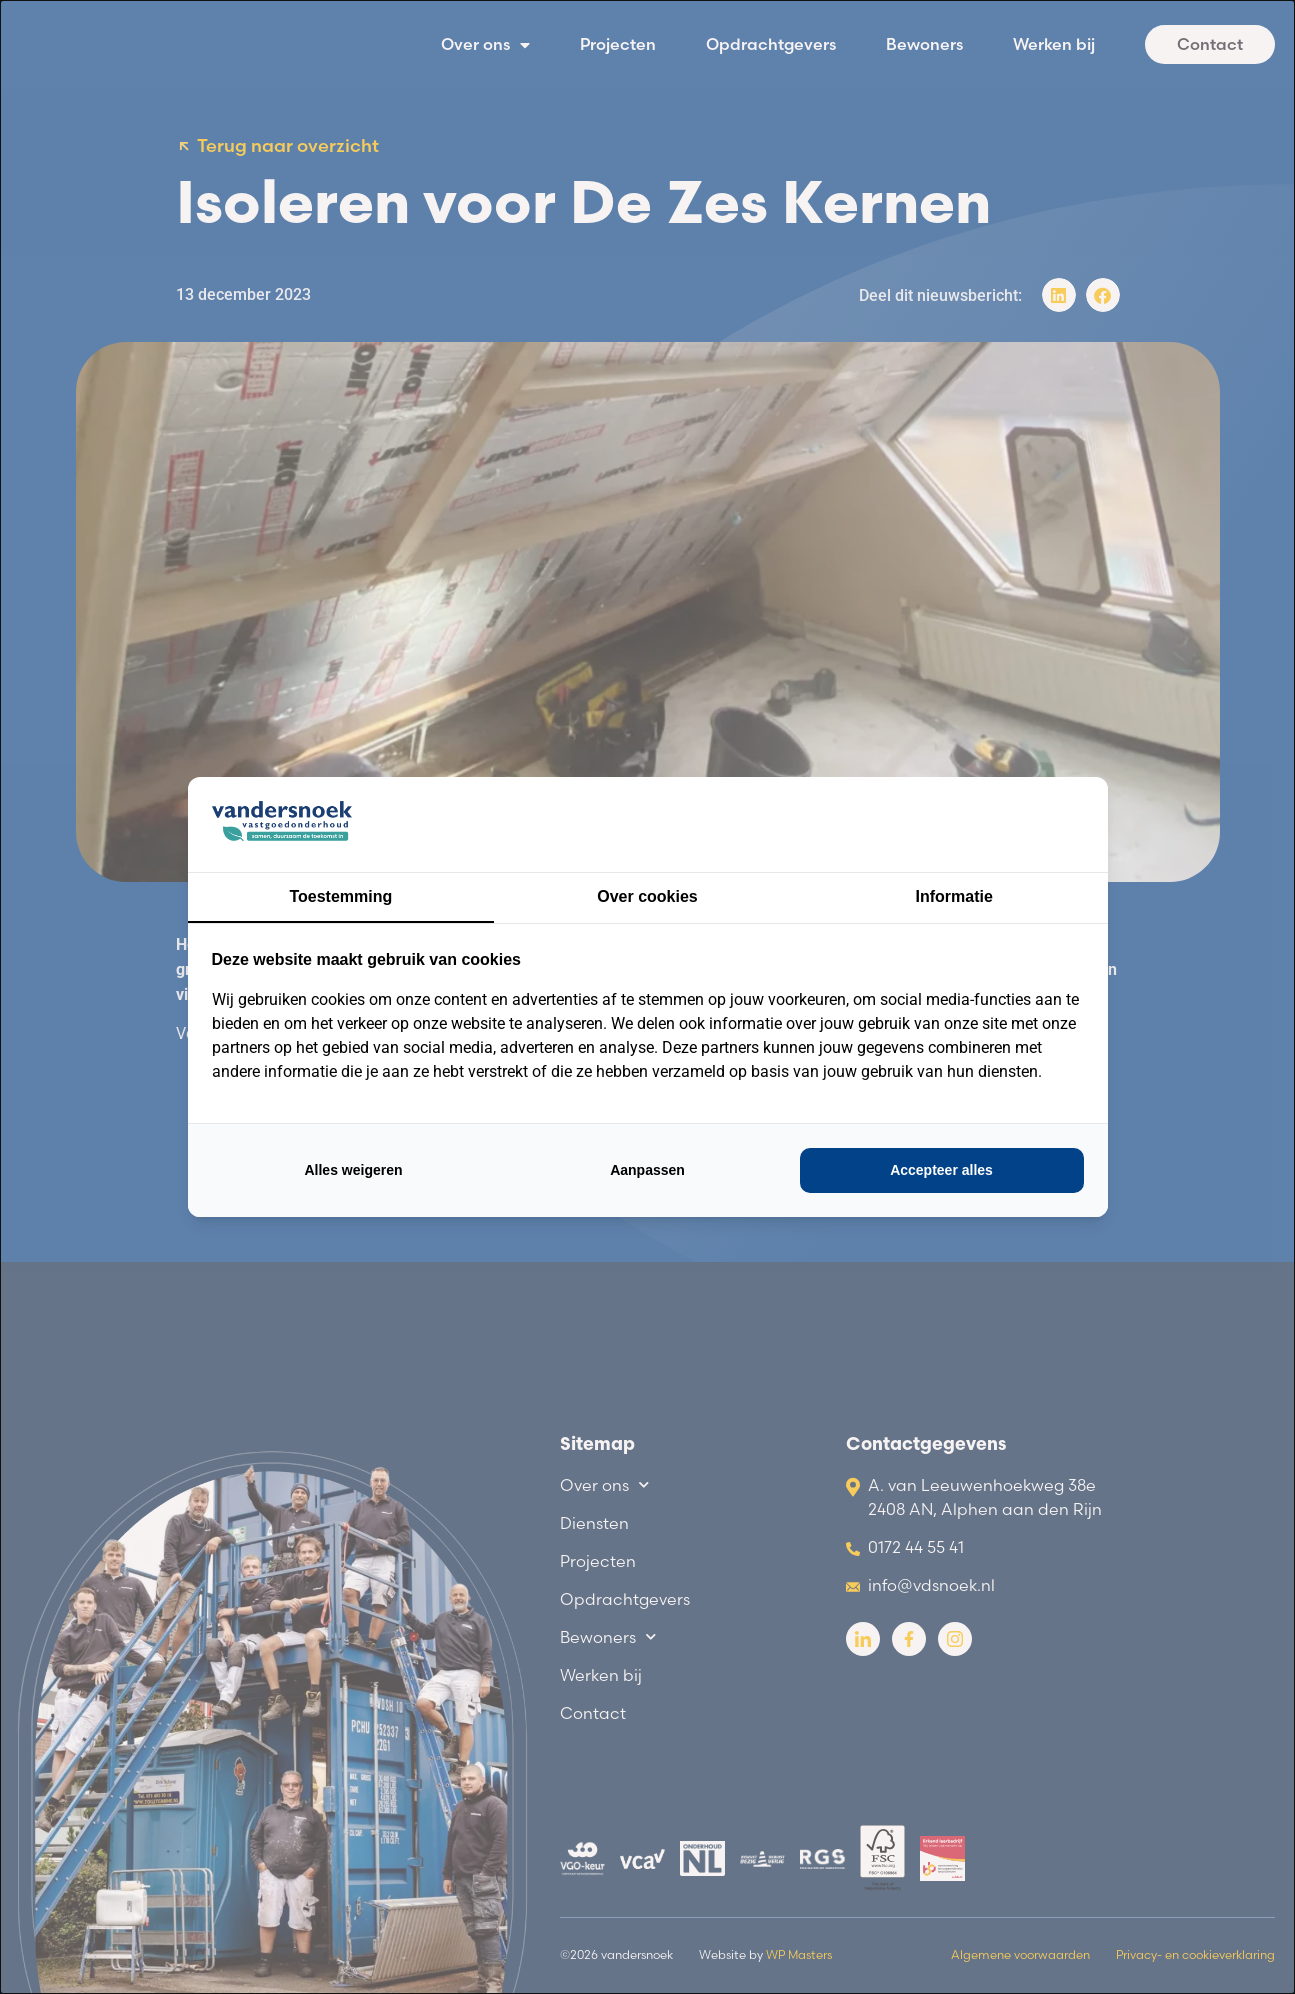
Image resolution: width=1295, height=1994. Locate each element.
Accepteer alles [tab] (941, 1170)
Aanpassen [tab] (647, 1170)
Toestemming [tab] (340, 896)
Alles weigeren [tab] (353, 1170)
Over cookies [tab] (647, 896)
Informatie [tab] (954, 896)
